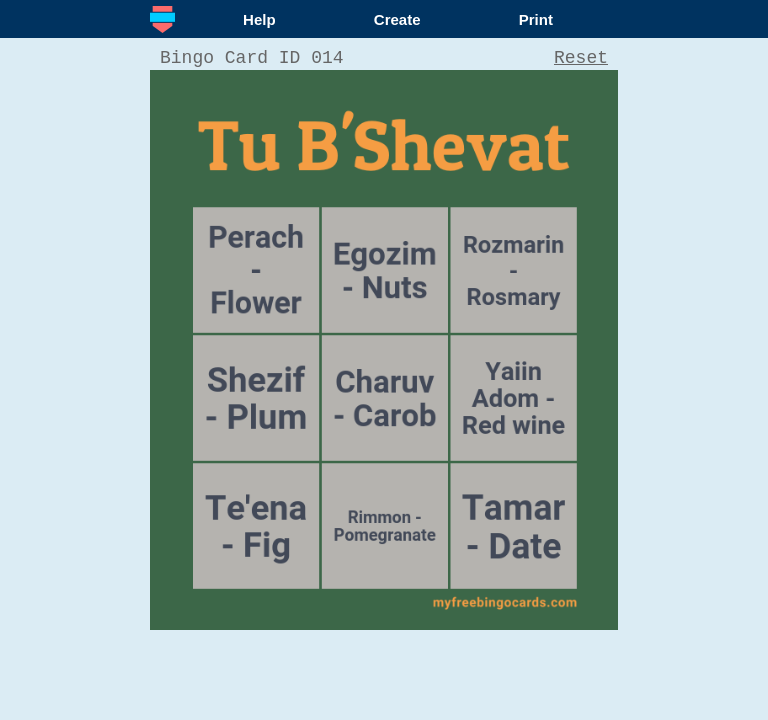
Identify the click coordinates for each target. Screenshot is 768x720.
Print (536, 19)
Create (397, 19)
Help (259, 19)
